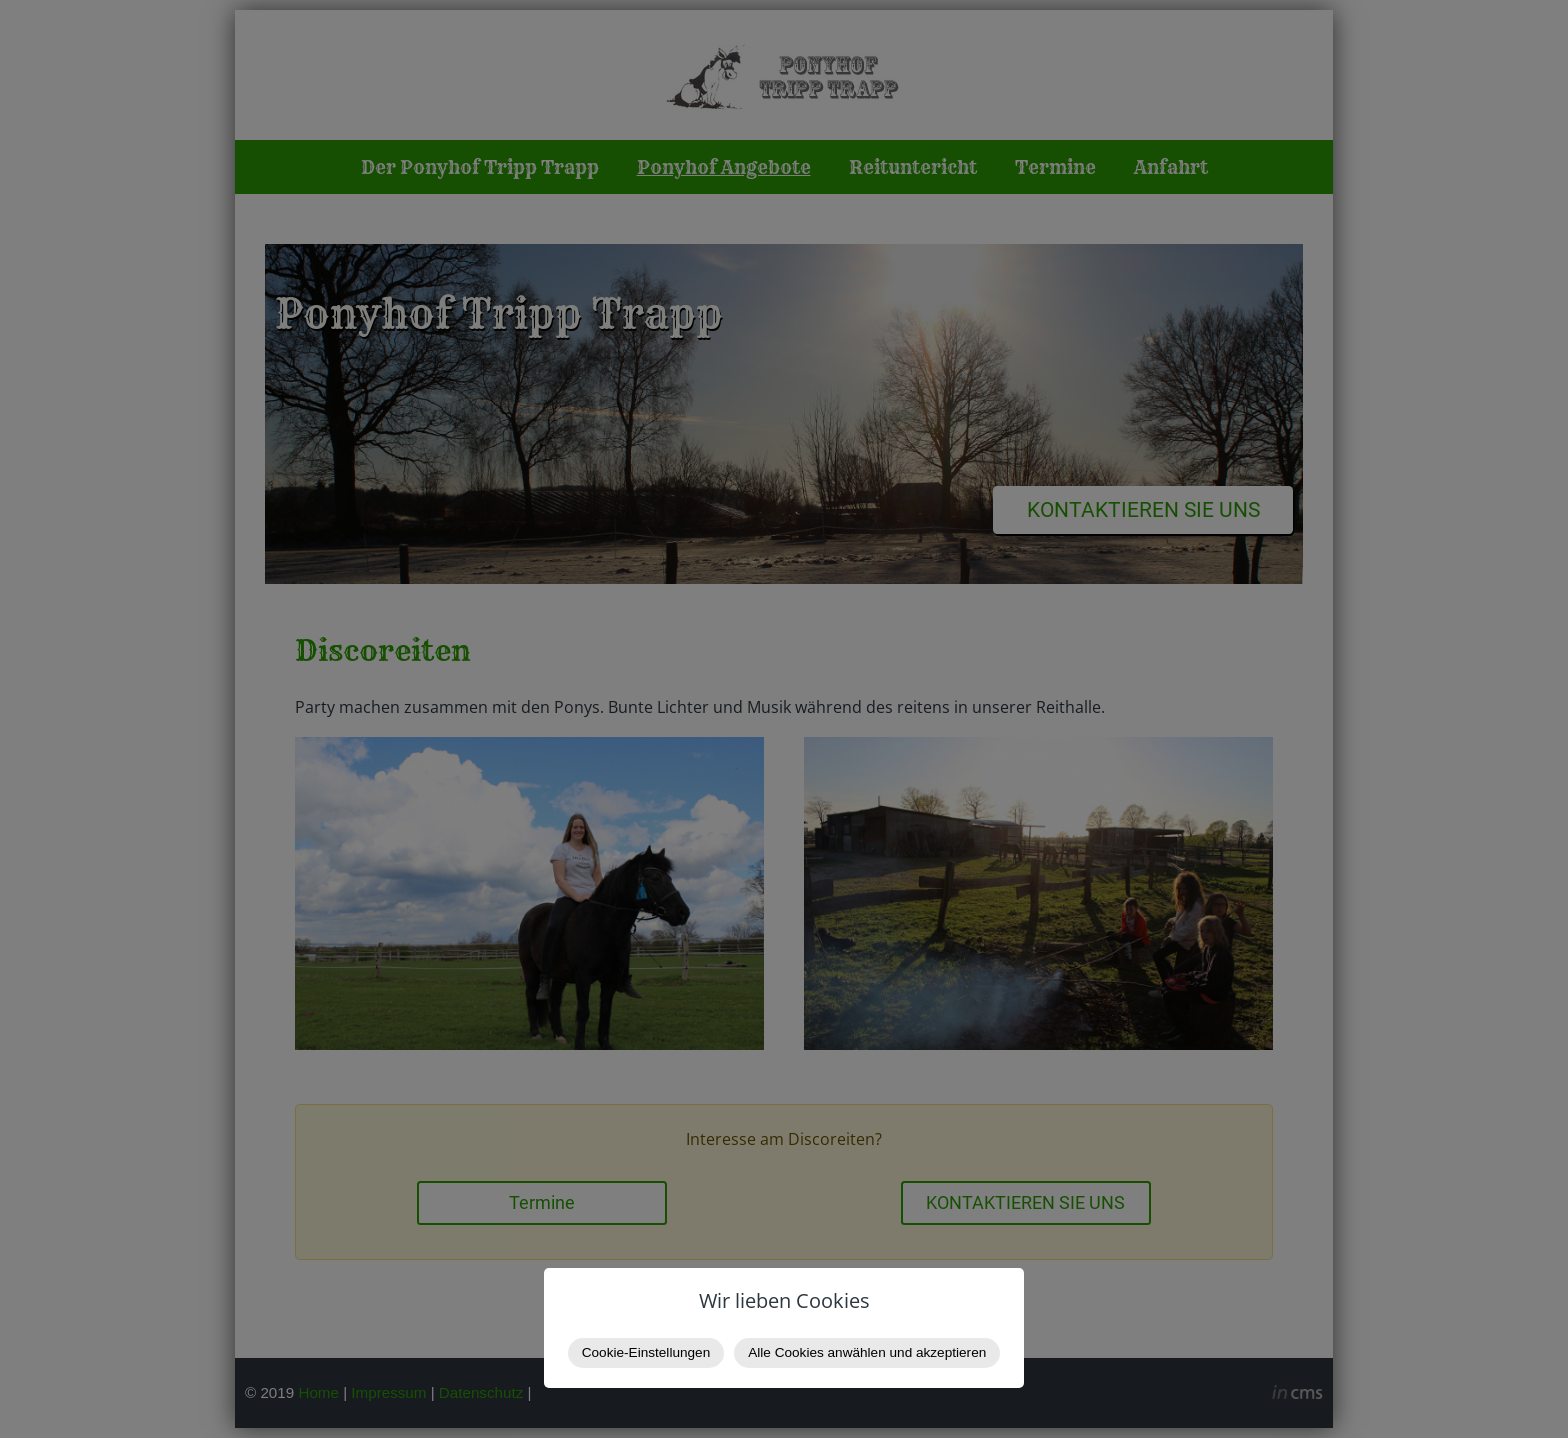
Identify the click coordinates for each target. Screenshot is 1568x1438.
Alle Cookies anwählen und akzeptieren (867, 1352)
